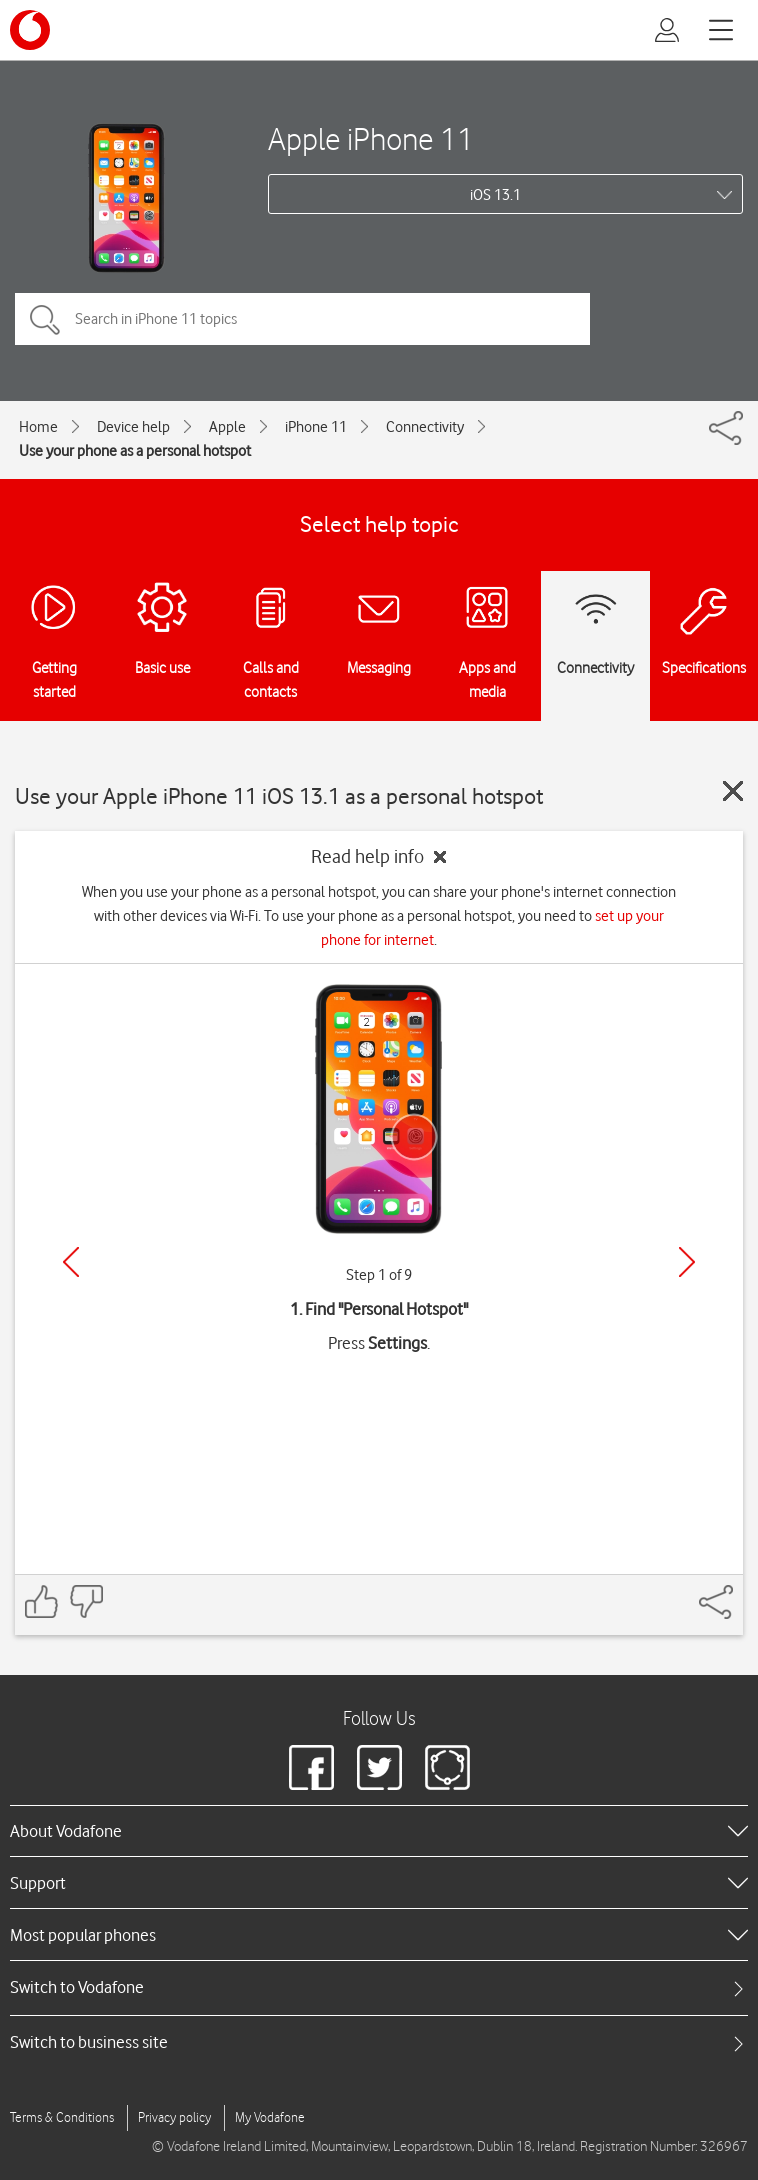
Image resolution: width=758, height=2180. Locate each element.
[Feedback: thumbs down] (86, 1601)
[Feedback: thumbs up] (42, 1601)
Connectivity (425, 427)
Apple (227, 427)
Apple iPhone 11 (371, 138)
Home (38, 427)
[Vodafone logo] (30, 30)
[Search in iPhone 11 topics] (302, 319)
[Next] (687, 1262)
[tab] (379, 1987)
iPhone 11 (316, 427)
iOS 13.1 (495, 195)
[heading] (379, 1831)
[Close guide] (733, 791)
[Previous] (71, 1262)
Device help (133, 427)
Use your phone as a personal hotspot (135, 451)
